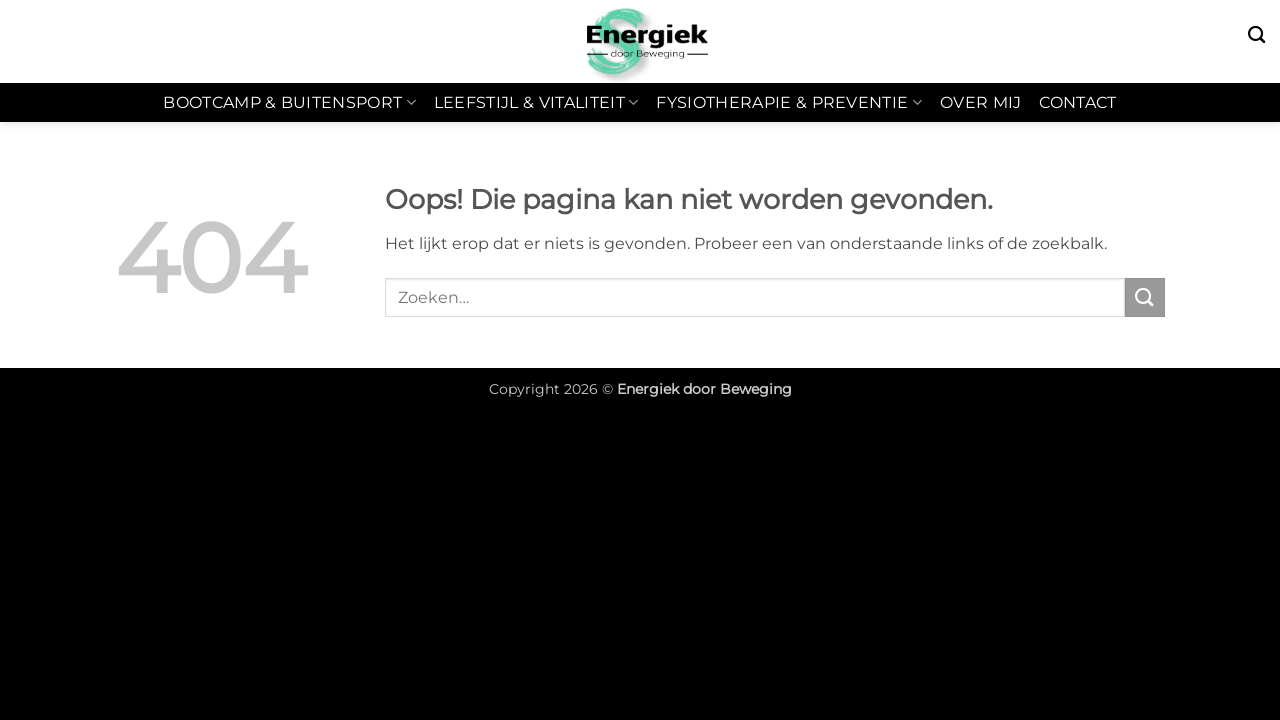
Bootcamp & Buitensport (289, 103)
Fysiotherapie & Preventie (789, 103)
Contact (1077, 102)
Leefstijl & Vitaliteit (536, 103)
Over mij (981, 102)
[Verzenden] (1145, 297)
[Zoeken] (1256, 35)
